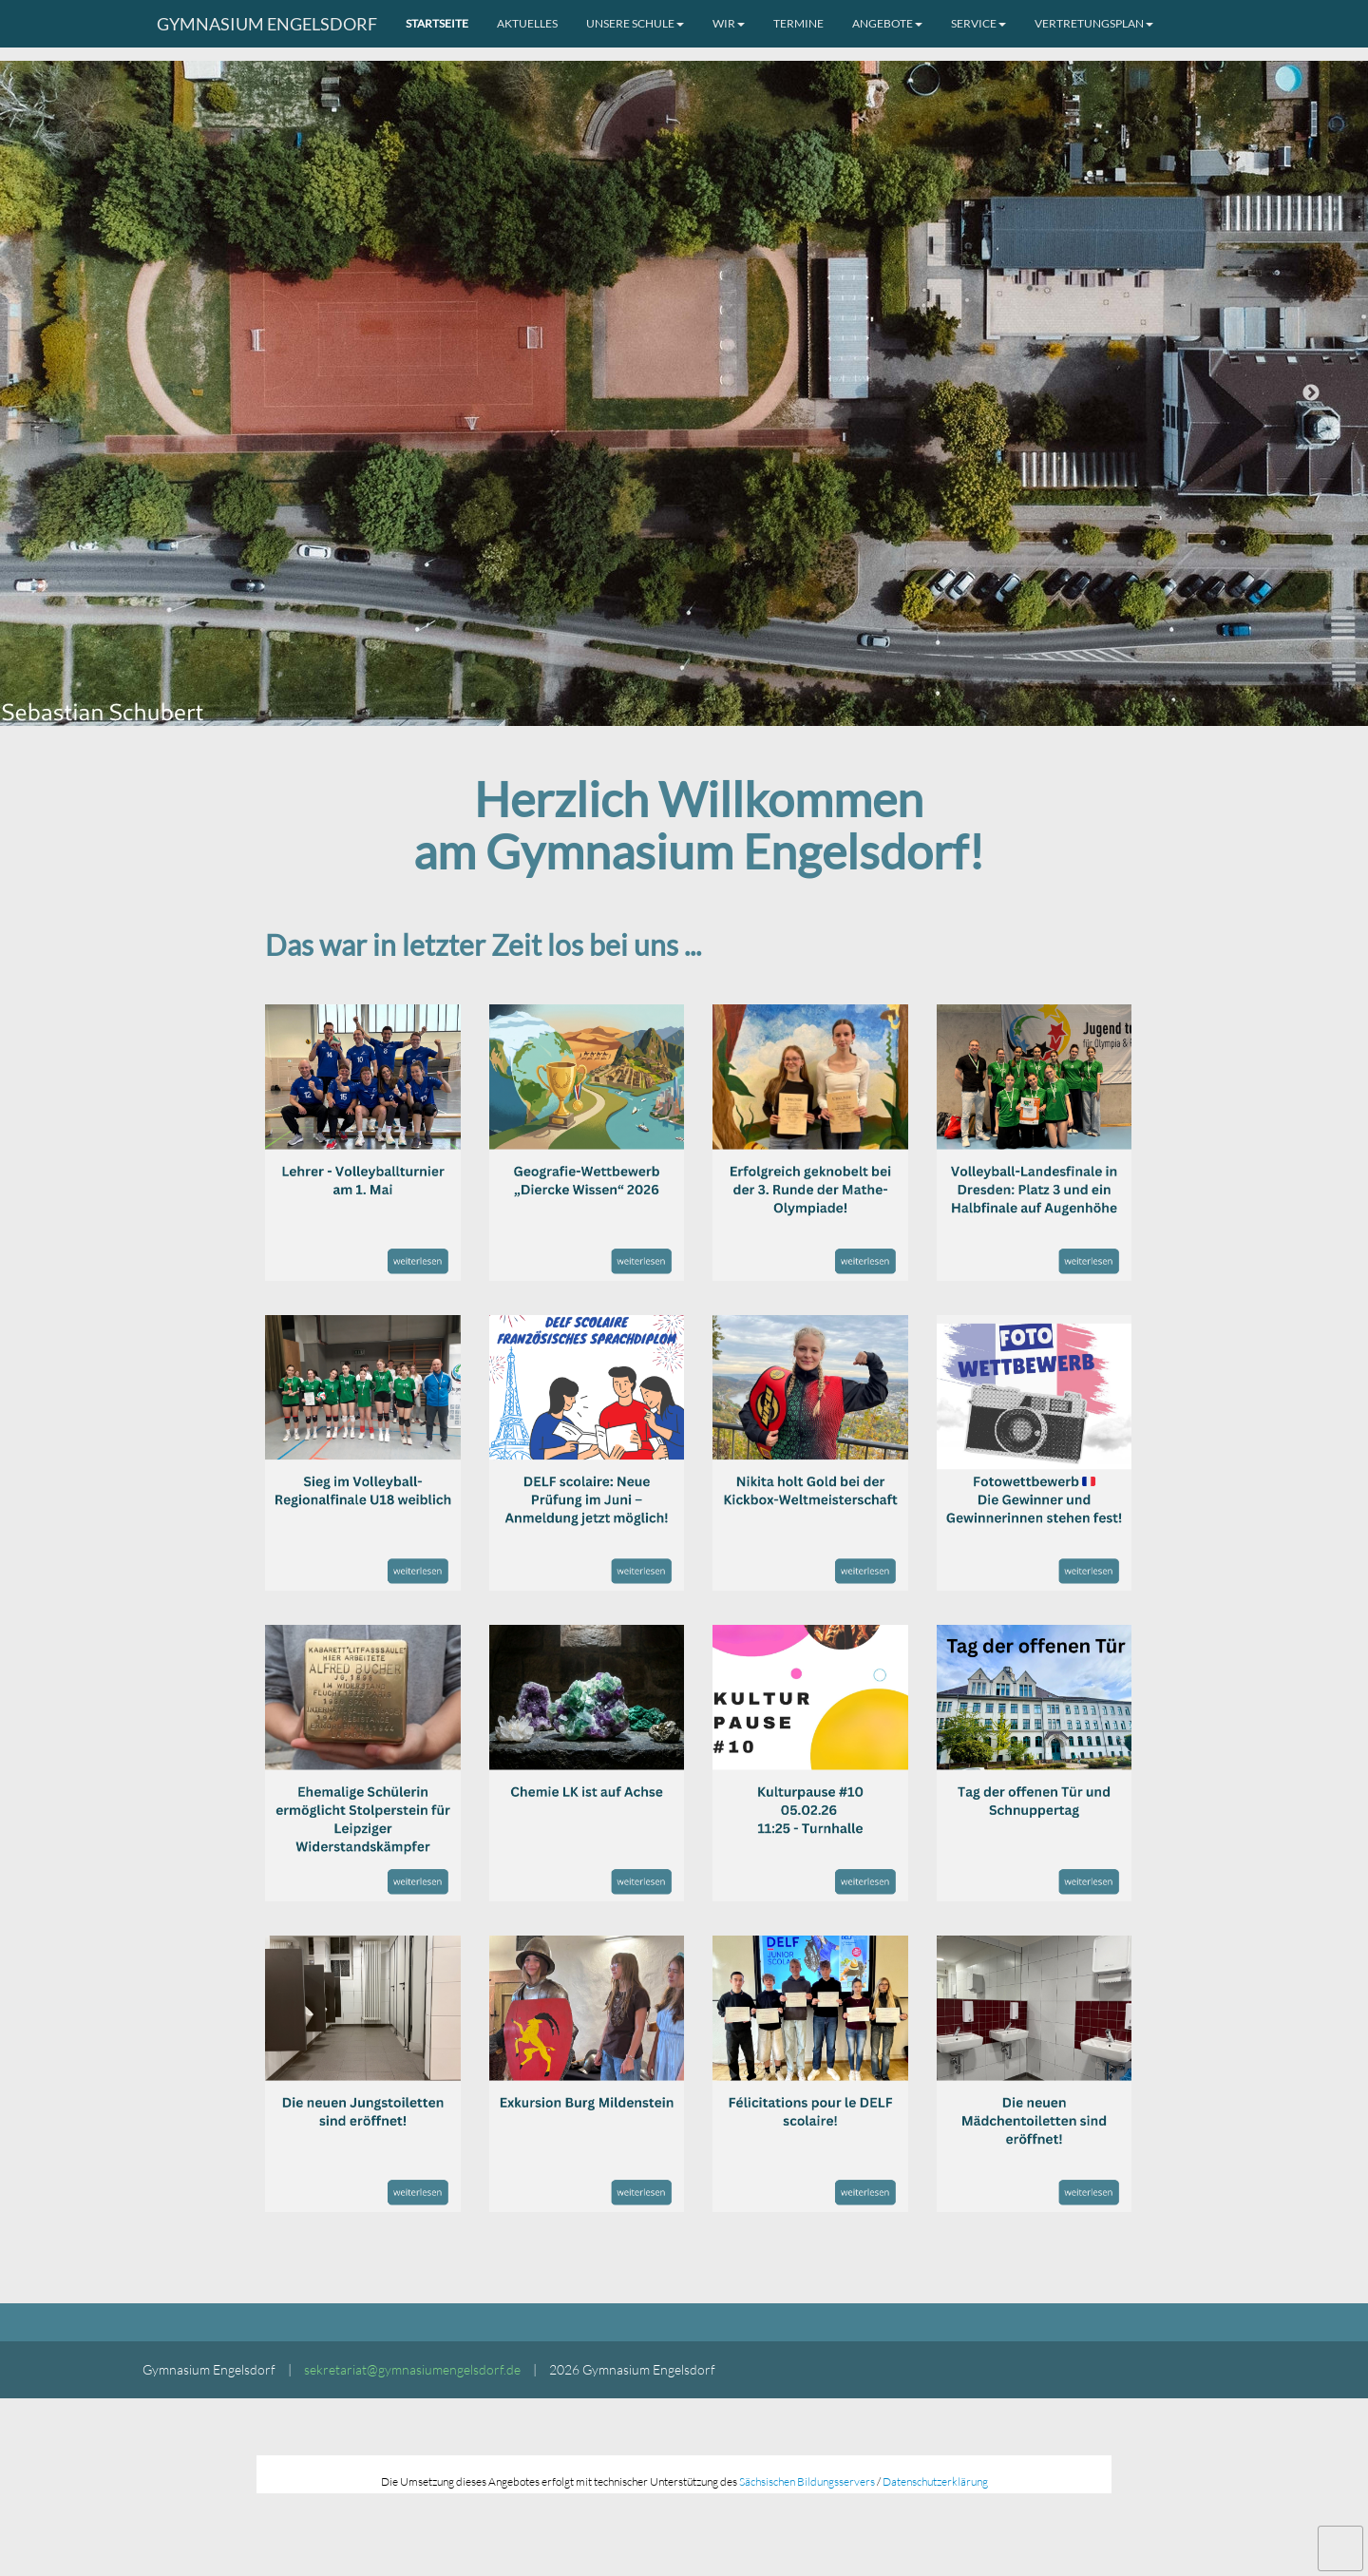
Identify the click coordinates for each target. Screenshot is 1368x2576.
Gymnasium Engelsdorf (267, 23)
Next (1311, 393)
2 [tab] (684, 716)
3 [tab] (712, 716)
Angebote (887, 23)
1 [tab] (655, 716)
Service (978, 23)
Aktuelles (527, 23)
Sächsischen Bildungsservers (807, 2481)
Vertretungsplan (1094, 23)
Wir (728, 23)
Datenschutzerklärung (935, 2481)
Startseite (437, 23)
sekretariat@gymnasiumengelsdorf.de (412, 2369)
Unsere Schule (635, 23)
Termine (798, 23)
